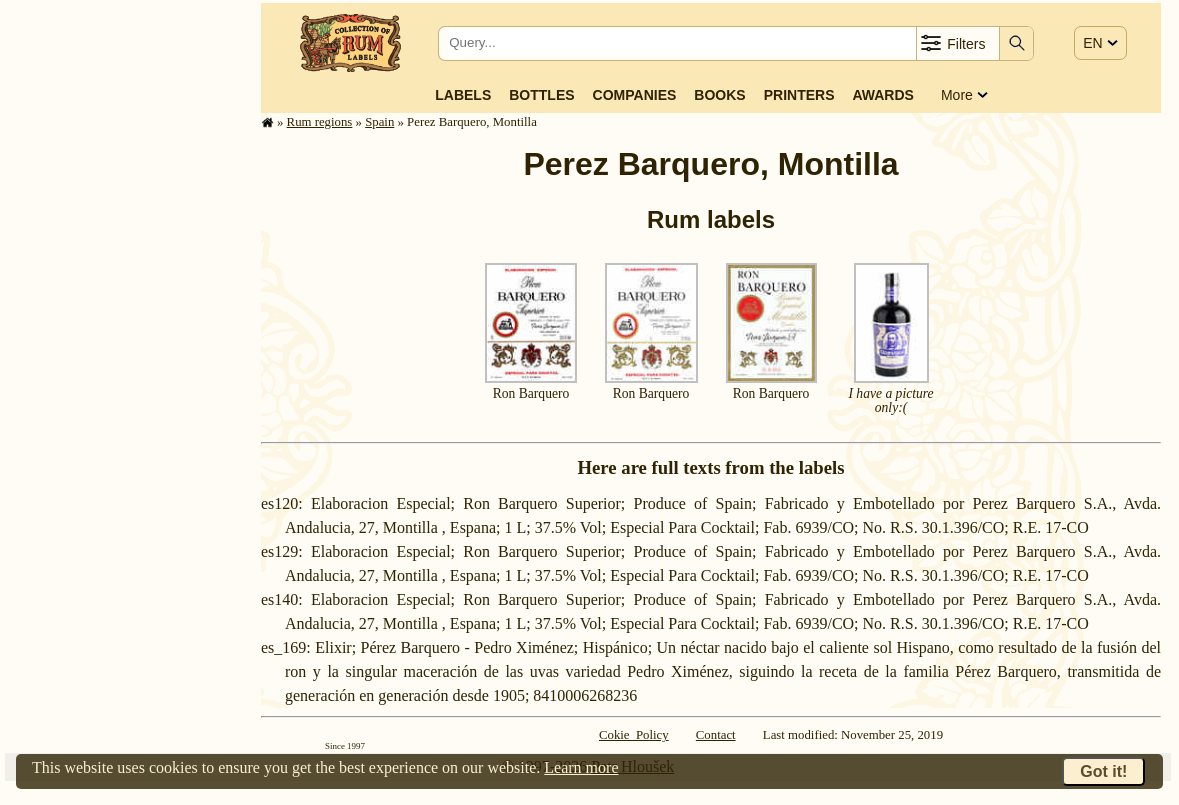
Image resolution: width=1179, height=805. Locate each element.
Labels (463, 95)
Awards (882, 95)
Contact (716, 735)
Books (719, 95)
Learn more (581, 767)
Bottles (541, 95)
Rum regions (320, 122)
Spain (379, 122)
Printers (799, 95)
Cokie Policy (634, 735)
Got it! (1103, 771)
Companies (635, 95)
